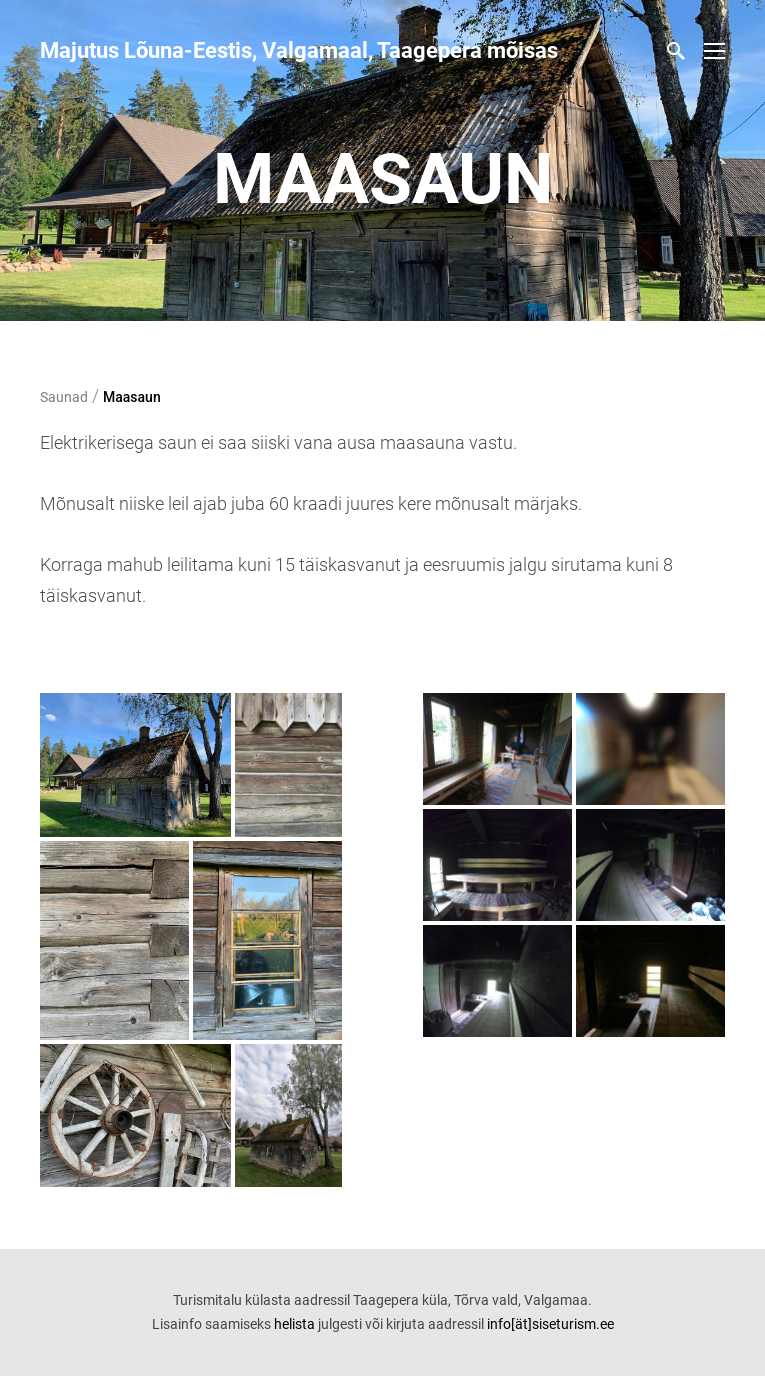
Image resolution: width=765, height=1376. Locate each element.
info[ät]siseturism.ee (550, 1324)
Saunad (64, 397)
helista (294, 1324)
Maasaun (132, 397)
